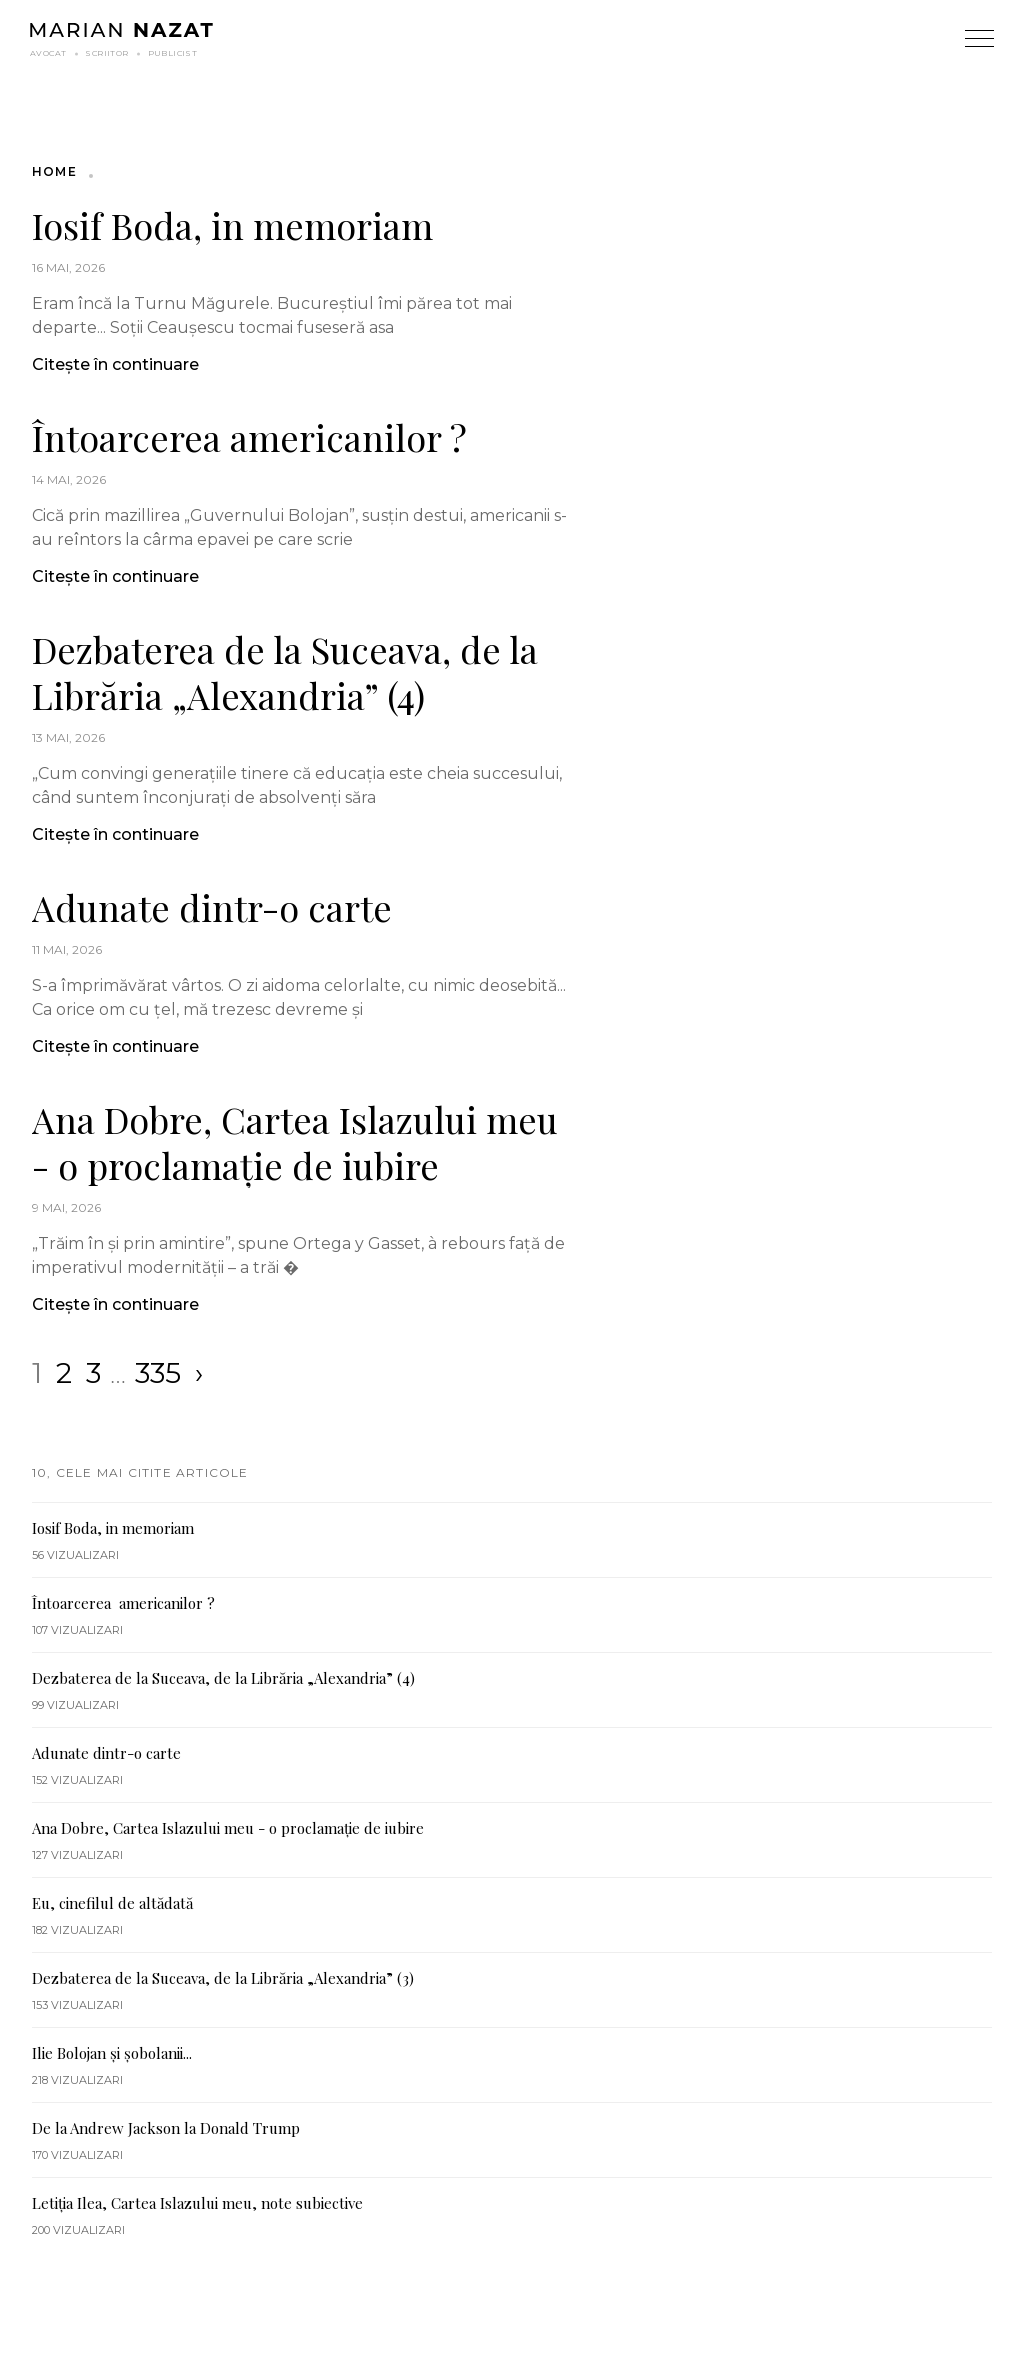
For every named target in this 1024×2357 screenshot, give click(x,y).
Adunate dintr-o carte (212, 907)
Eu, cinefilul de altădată (112, 1903)
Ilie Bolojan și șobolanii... (112, 2053)
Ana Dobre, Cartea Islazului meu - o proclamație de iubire (295, 1142)
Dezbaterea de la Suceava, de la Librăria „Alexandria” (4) (285, 672)
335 (158, 1373)
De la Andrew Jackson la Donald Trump (166, 2128)
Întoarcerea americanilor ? (249, 437)
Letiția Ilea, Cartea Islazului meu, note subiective (197, 2203)
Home (54, 171)
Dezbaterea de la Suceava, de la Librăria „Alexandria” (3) (223, 1978)
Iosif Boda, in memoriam (232, 225)
